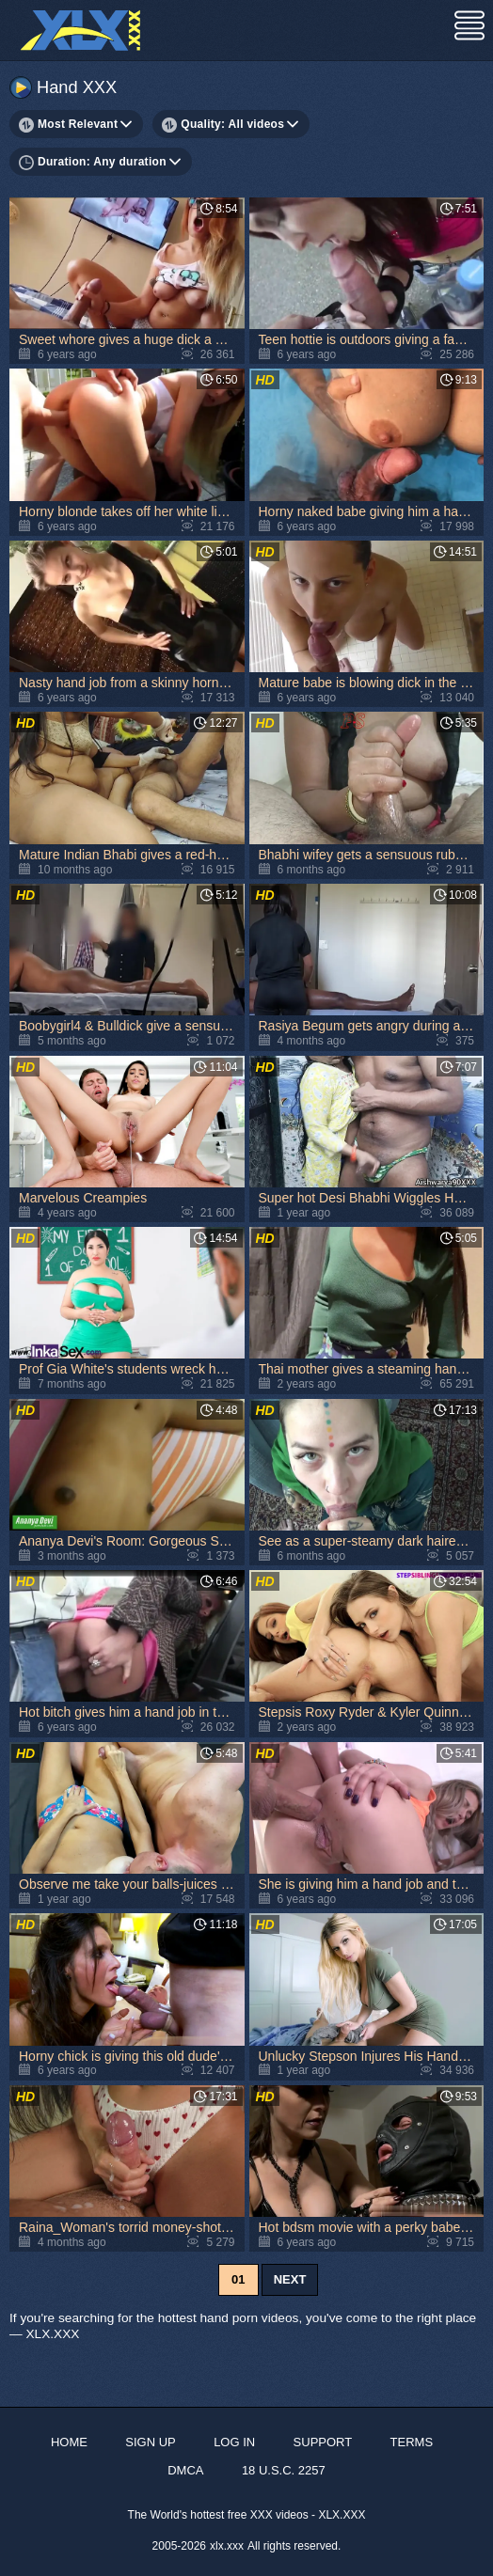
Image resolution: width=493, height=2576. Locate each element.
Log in (234, 2442)
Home (69, 2442)
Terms (412, 2442)
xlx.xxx (227, 2545)
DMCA (185, 2470)
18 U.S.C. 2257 (284, 2470)
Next (290, 2279)
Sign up (150, 2442)
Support (323, 2442)
